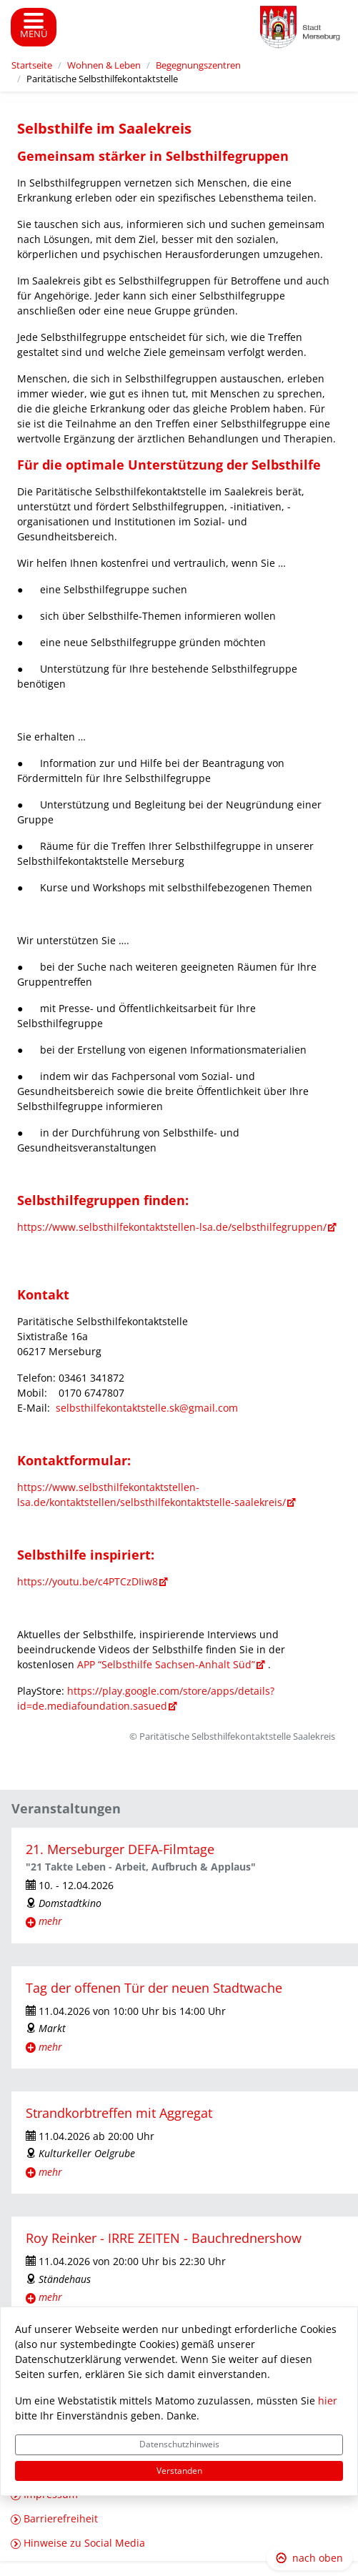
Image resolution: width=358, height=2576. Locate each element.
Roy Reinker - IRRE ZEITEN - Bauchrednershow (164, 2237)
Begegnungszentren (198, 65)
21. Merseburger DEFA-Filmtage (120, 1849)
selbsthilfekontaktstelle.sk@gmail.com (147, 1408)
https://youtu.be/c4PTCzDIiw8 (87, 1581)
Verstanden (179, 2470)
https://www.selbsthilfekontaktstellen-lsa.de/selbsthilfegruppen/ (172, 1227)
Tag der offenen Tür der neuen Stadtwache (154, 1987)
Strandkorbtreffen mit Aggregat (119, 2112)
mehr (50, 1921)
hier (327, 2400)
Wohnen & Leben (104, 65)
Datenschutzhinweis (179, 2444)
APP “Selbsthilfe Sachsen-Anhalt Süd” (164, 1664)
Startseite (31, 65)
